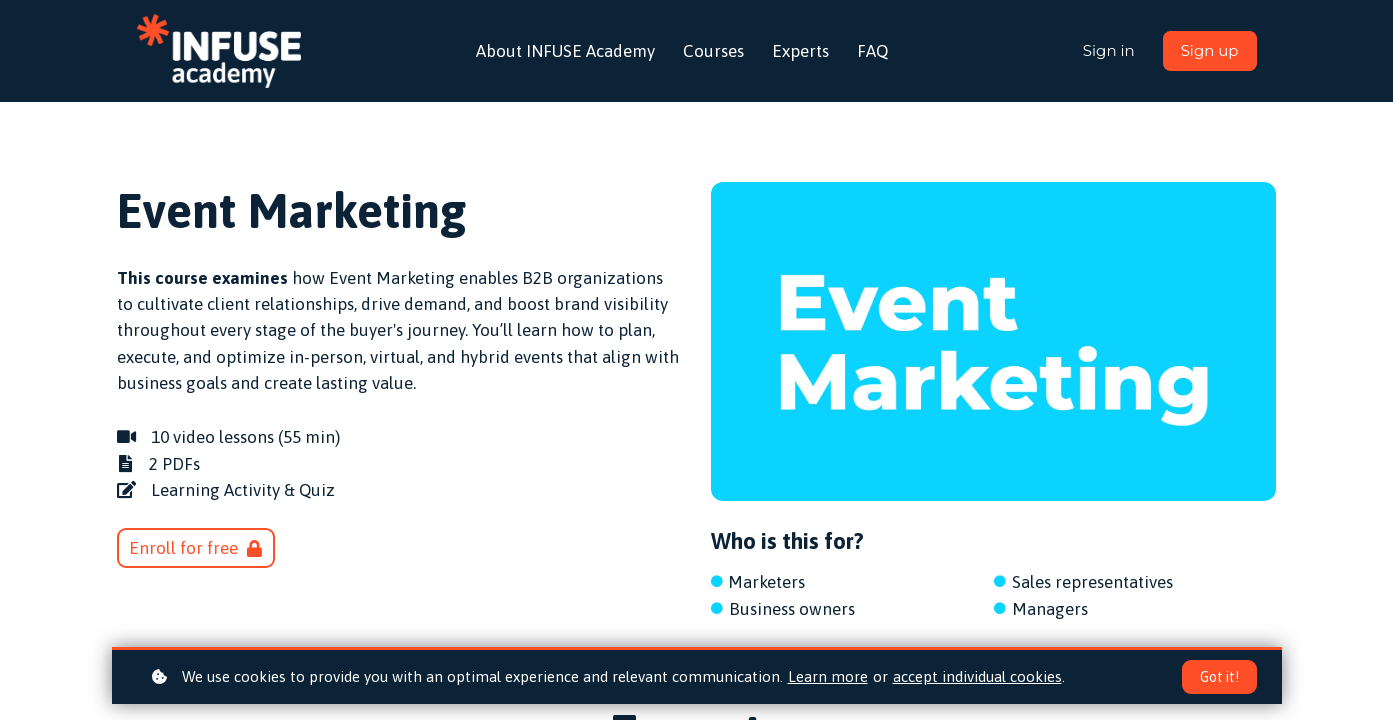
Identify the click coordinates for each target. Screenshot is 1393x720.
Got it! (1219, 677)
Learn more (828, 676)
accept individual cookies (977, 676)
